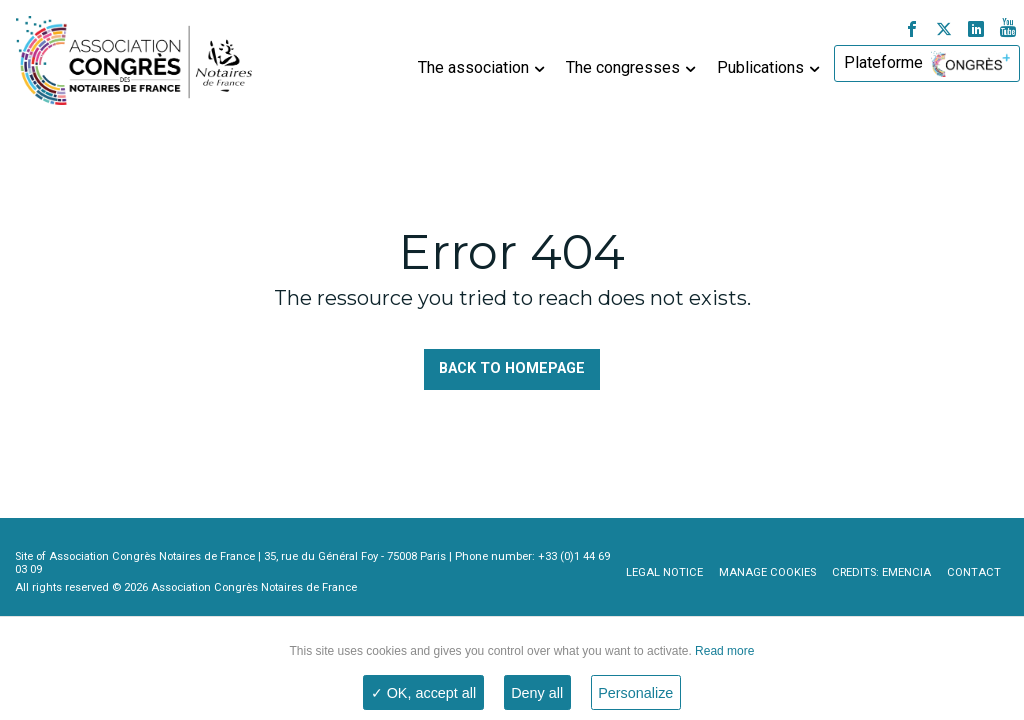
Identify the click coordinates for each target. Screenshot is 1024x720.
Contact (974, 572)
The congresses (623, 67)
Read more (723, 651)
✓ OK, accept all (424, 693)
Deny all (537, 693)
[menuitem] (479, 64)
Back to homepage (512, 368)
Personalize (635, 693)
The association (473, 67)
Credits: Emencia (881, 572)
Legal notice (664, 572)
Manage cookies (767, 572)
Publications (760, 67)
